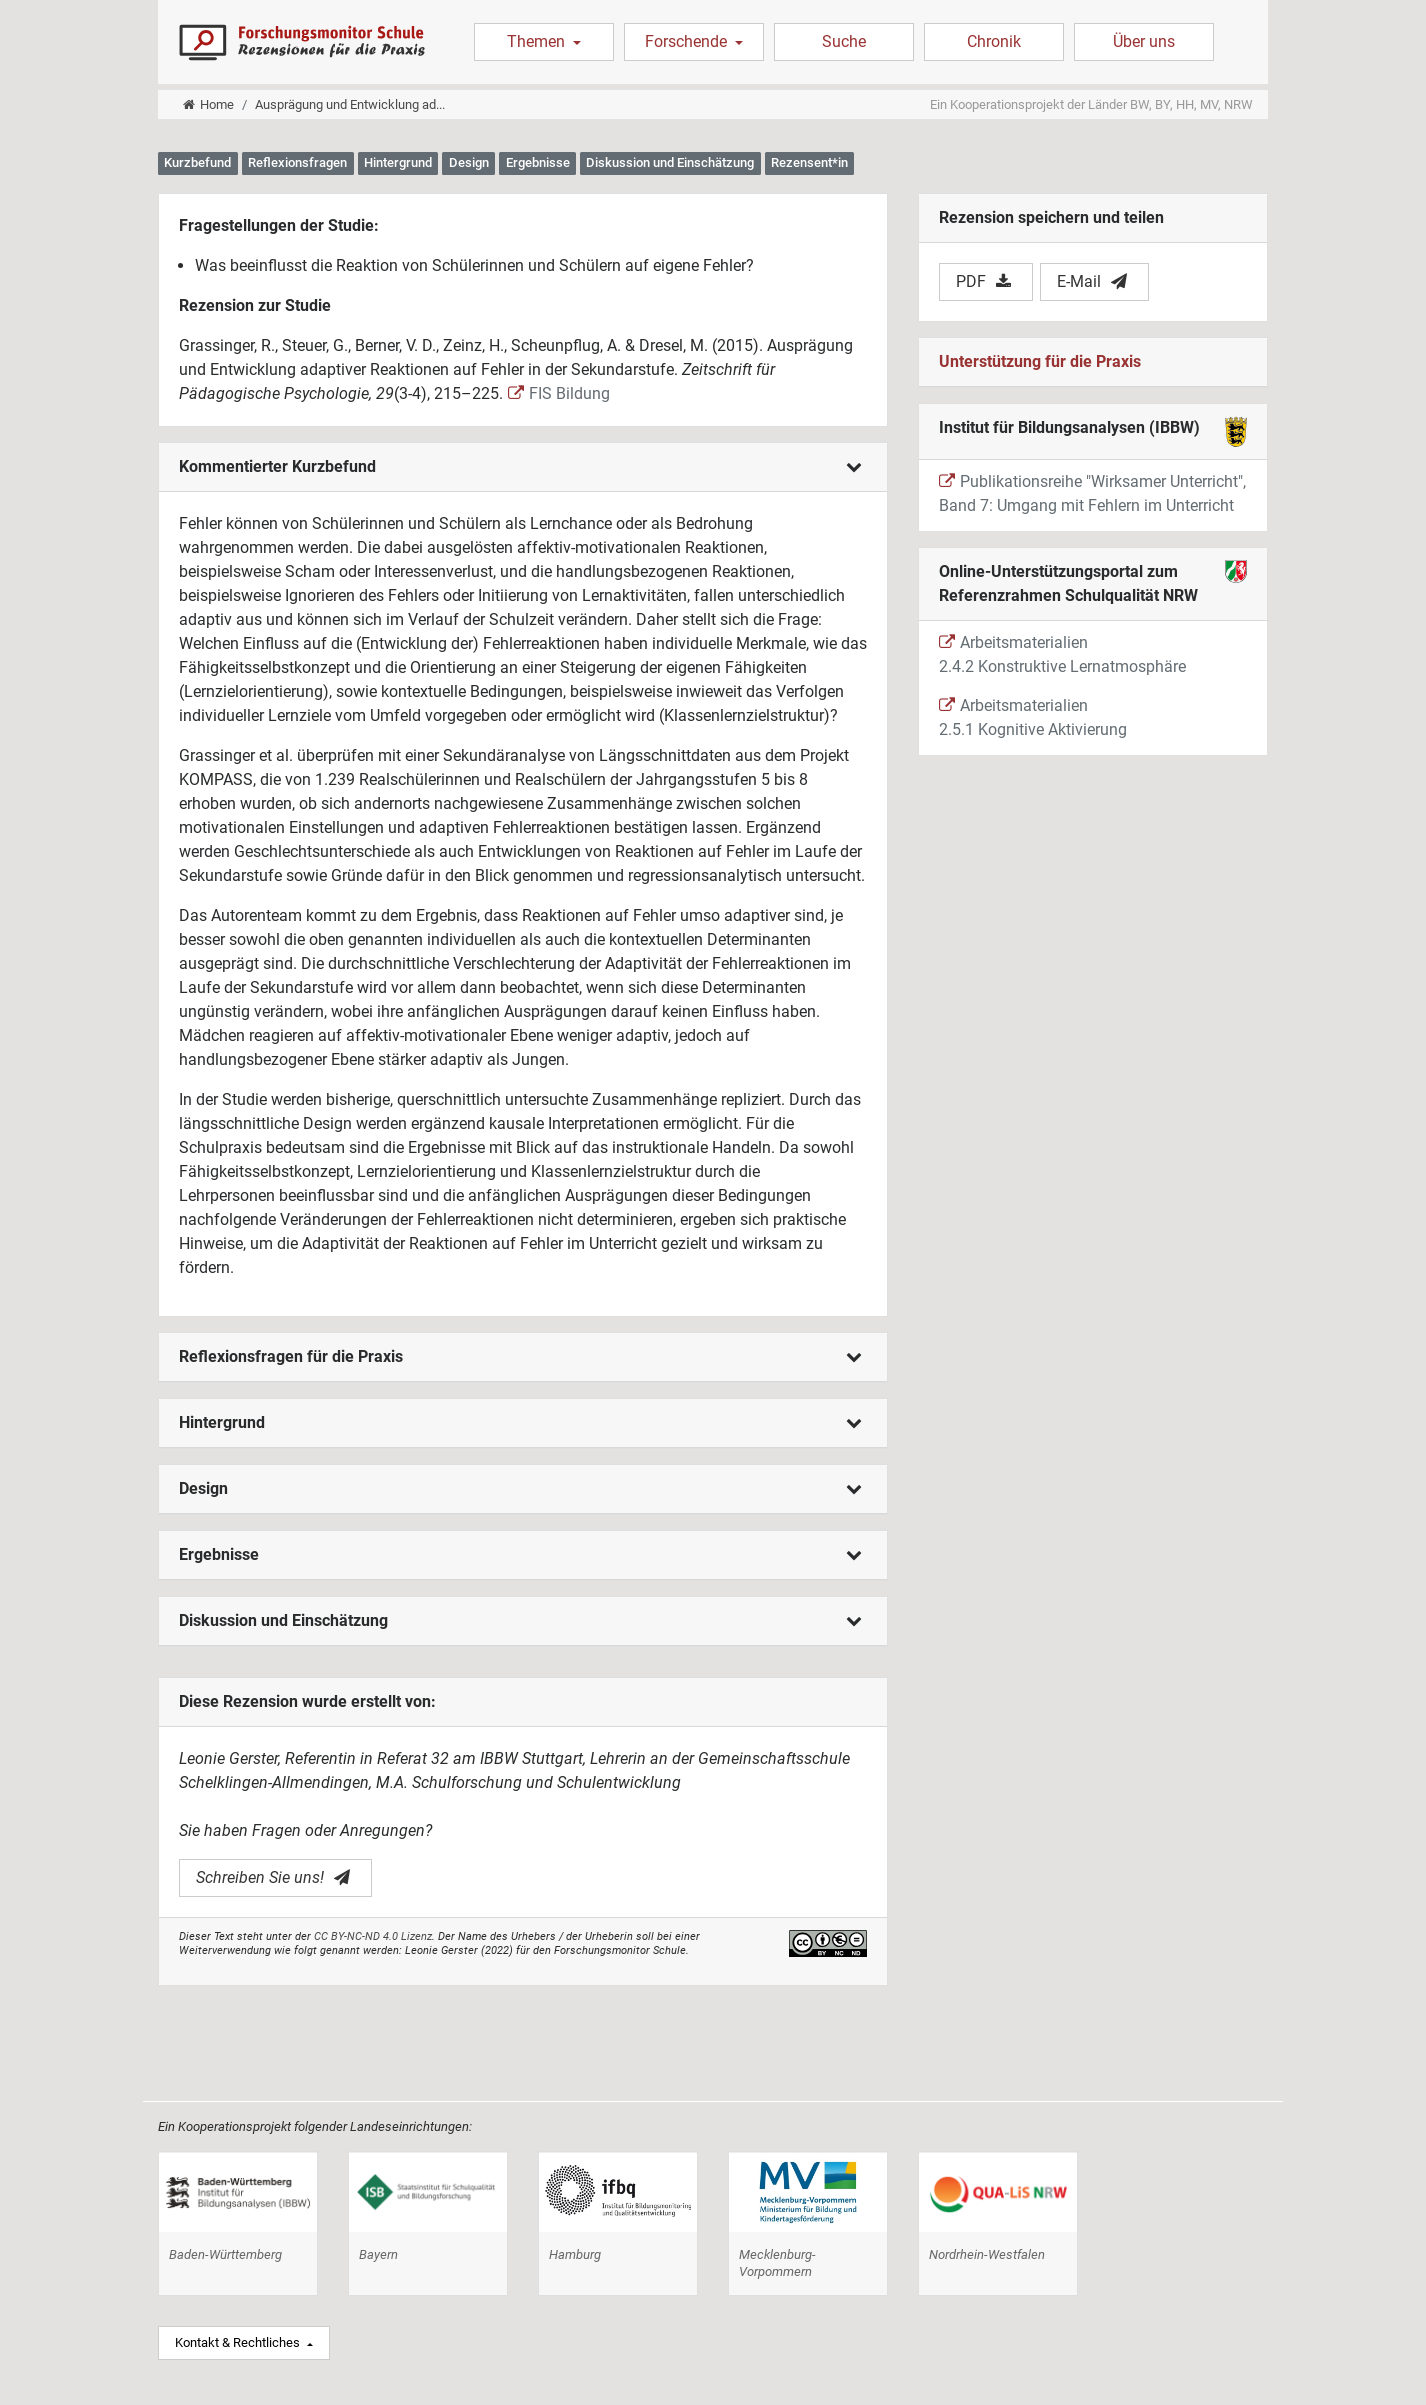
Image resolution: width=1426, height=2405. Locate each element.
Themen (538, 41)
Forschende (688, 41)
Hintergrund (520, 1422)
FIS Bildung (559, 393)
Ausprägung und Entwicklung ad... (350, 104)
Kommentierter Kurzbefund (520, 466)
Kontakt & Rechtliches (239, 2342)
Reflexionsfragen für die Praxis (520, 1356)
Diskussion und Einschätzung (520, 1620)
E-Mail (1092, 281)
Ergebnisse (520, 1554)
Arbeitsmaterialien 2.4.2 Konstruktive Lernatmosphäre (1062, 654)
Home (208, 104)
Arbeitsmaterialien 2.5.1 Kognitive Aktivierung (1033, 717)
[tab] (523, 467)
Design (520, 1488)
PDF (983, 281)
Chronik (994, 41)
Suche (844, 41)
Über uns (1144, 41)
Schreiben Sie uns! (273, 1877)
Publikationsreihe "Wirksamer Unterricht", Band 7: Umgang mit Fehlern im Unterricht (1092, 493)
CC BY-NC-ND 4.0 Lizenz (373, 1936)
